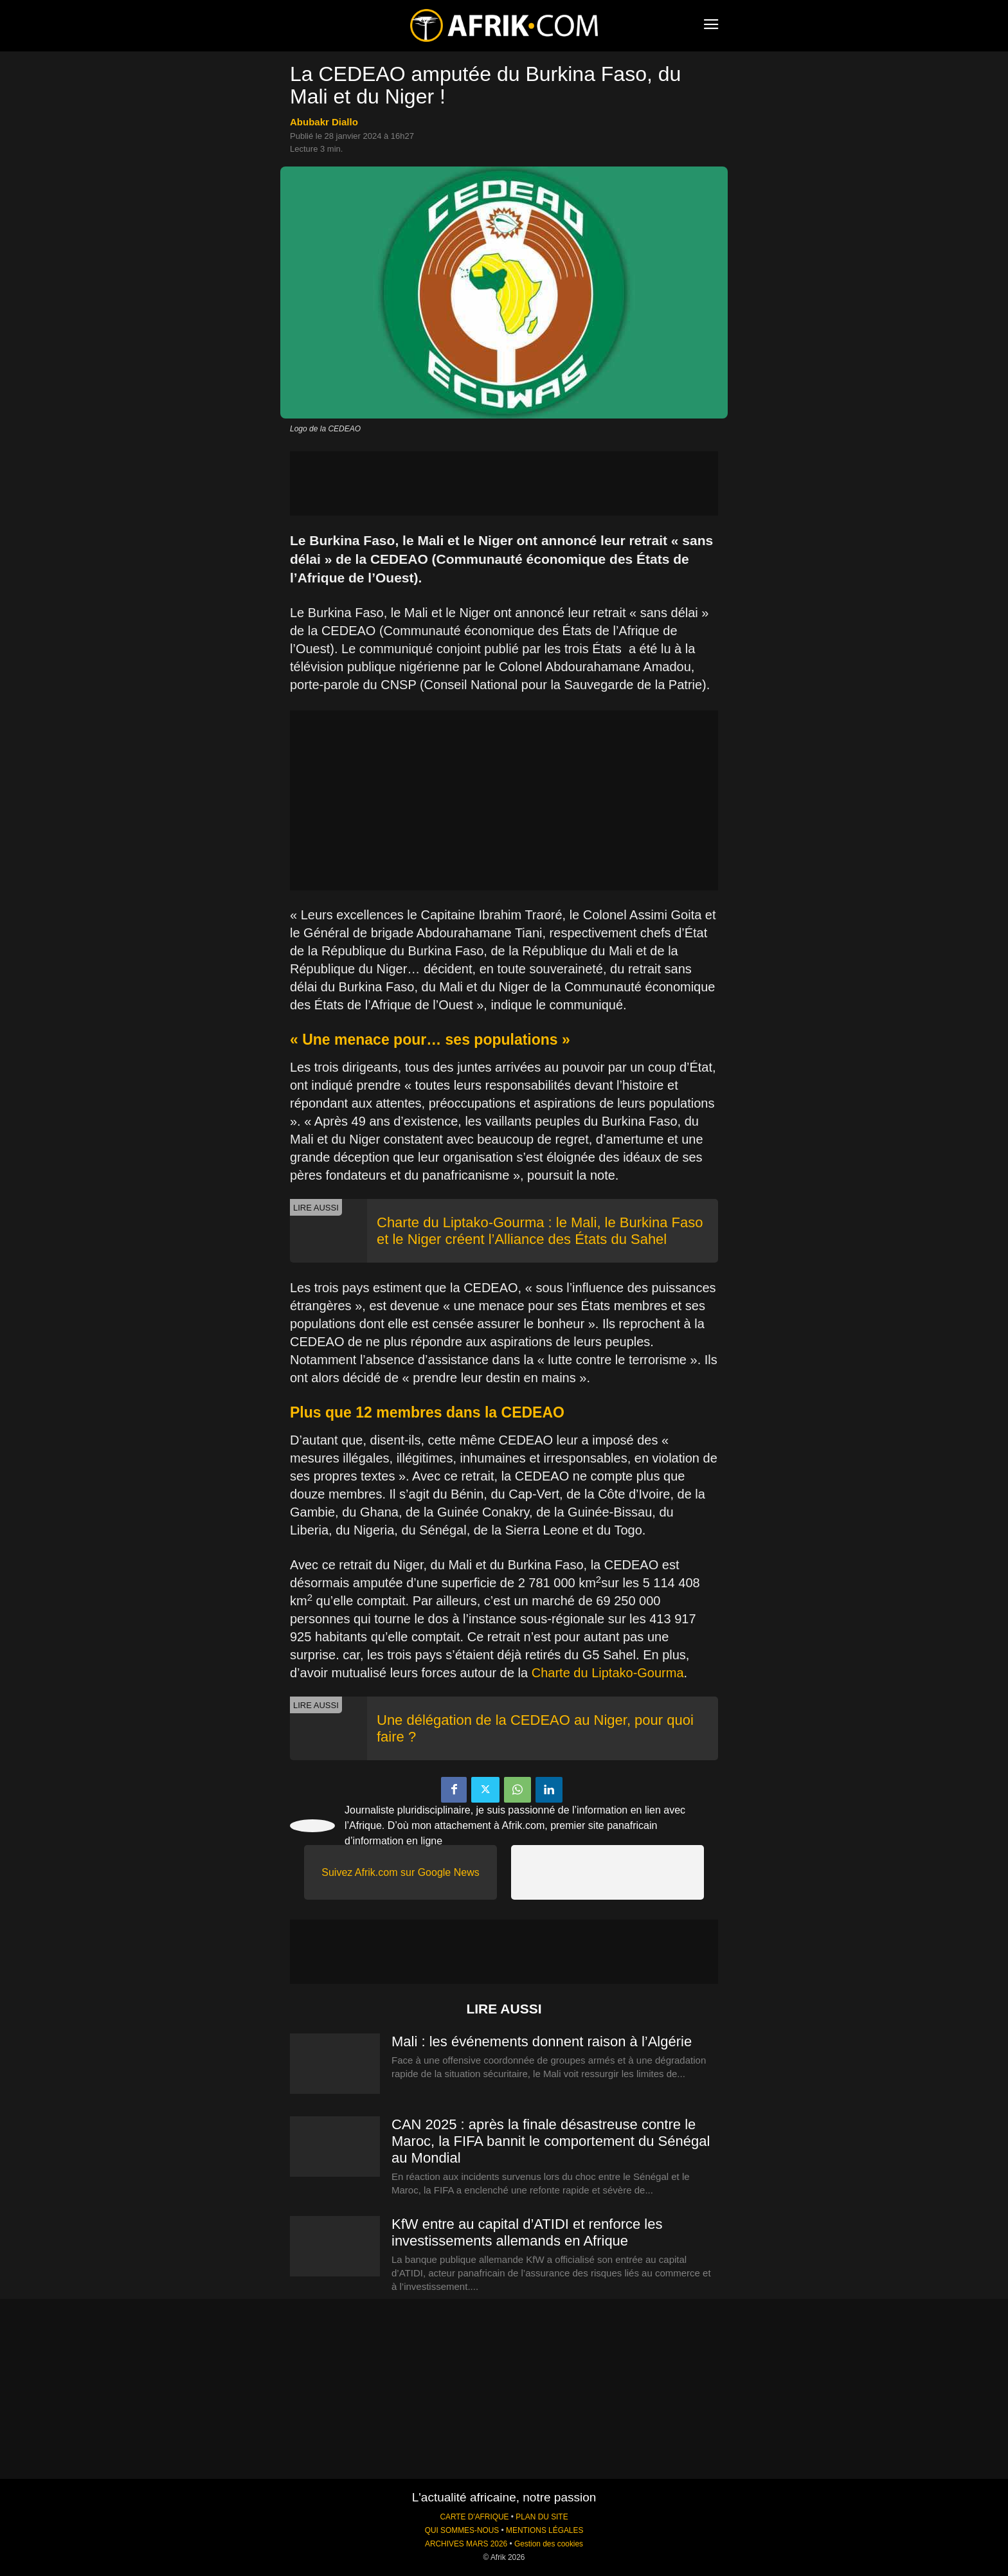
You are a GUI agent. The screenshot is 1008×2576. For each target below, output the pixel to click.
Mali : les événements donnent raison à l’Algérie (542, 2041)
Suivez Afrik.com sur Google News (400, 1872)
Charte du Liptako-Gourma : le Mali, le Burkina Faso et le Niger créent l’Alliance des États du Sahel (540, 1230)
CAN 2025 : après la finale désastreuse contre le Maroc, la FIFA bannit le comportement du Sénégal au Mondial (551, 2141)
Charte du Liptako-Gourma (608, 1673)
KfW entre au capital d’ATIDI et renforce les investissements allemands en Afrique (527, 2232)
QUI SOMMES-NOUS (462, 2530)
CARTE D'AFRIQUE (474, 2516)
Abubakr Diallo (324, 121)
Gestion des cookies (548, 2543)
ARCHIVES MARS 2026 (466, 2543)
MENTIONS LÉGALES (544, 2530)
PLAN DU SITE (542, 2516)
